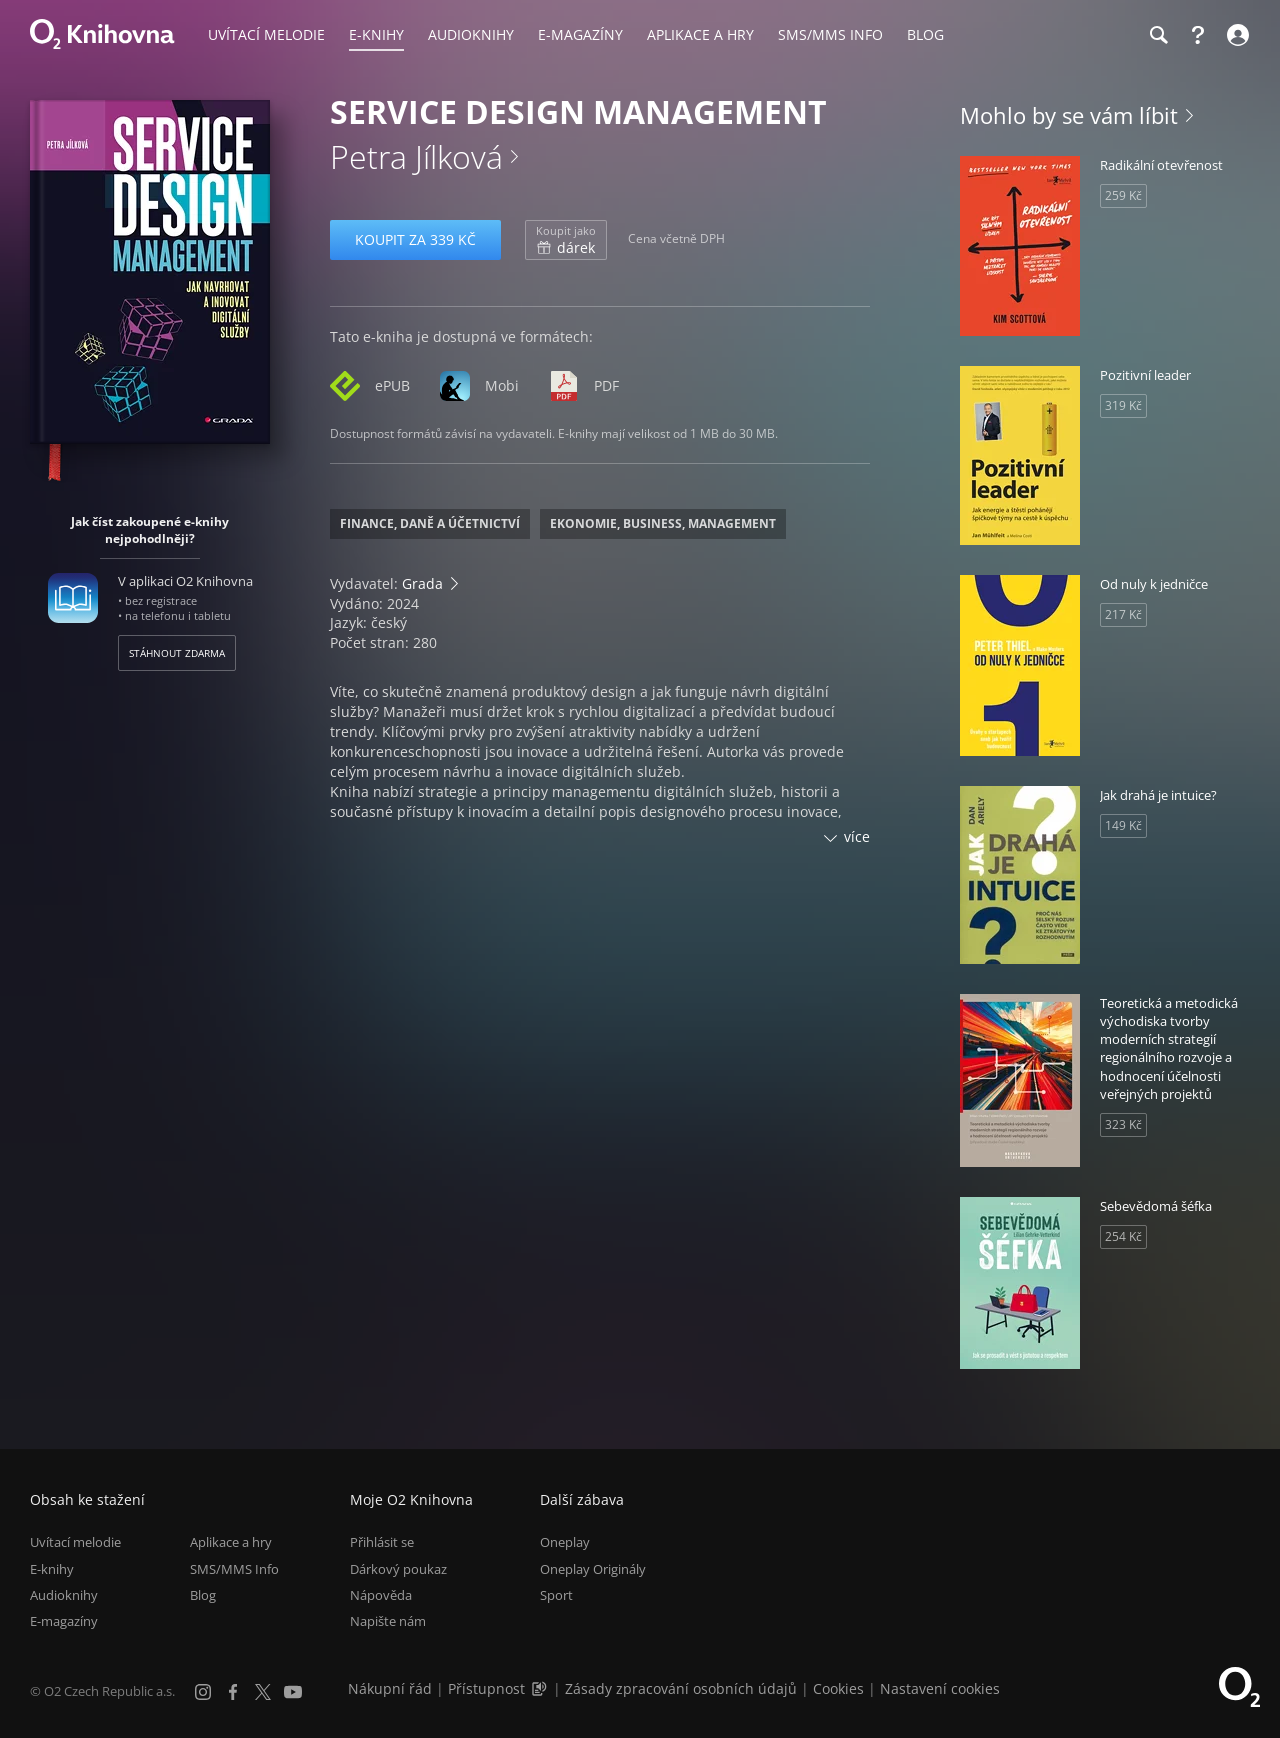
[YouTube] (293, 1692)
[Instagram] (203, 1692)
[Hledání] (1158, 35)
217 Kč (1123, 614)
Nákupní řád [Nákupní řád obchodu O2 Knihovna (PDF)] (390, 1688)
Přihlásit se (382, 1542)
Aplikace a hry (231, 1542)
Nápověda (381, 1595)
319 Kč (1123, 405)
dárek (566, 240)
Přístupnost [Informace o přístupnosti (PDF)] (486, 1688)
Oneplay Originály (593, 1569)
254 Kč (1123, 1236)
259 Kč (1123, 195)
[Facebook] (233, 1692)
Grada (422, 583)
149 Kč (1123, 825)
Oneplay (565, 1542)
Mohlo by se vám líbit (1069, 115)
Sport (556, 1595)
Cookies (838, 1688)
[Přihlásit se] (1235, 35)
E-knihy (52, 1569)
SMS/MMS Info (234, 1569)
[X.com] (263, 1692)
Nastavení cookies (940, 1688)
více (857, 836)
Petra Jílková (416, 156)
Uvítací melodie (75, 1542)
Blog (203, 1595)
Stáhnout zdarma (177, 653)
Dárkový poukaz (398, 1569)
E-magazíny (64, 1621)
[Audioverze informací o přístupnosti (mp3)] (541, 1688)
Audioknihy (64, 1595)
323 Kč (1123, 1124)
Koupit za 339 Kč (415, 239)
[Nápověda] (1198, 35)
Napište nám (388, 1621)
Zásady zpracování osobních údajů (681, 1688)
